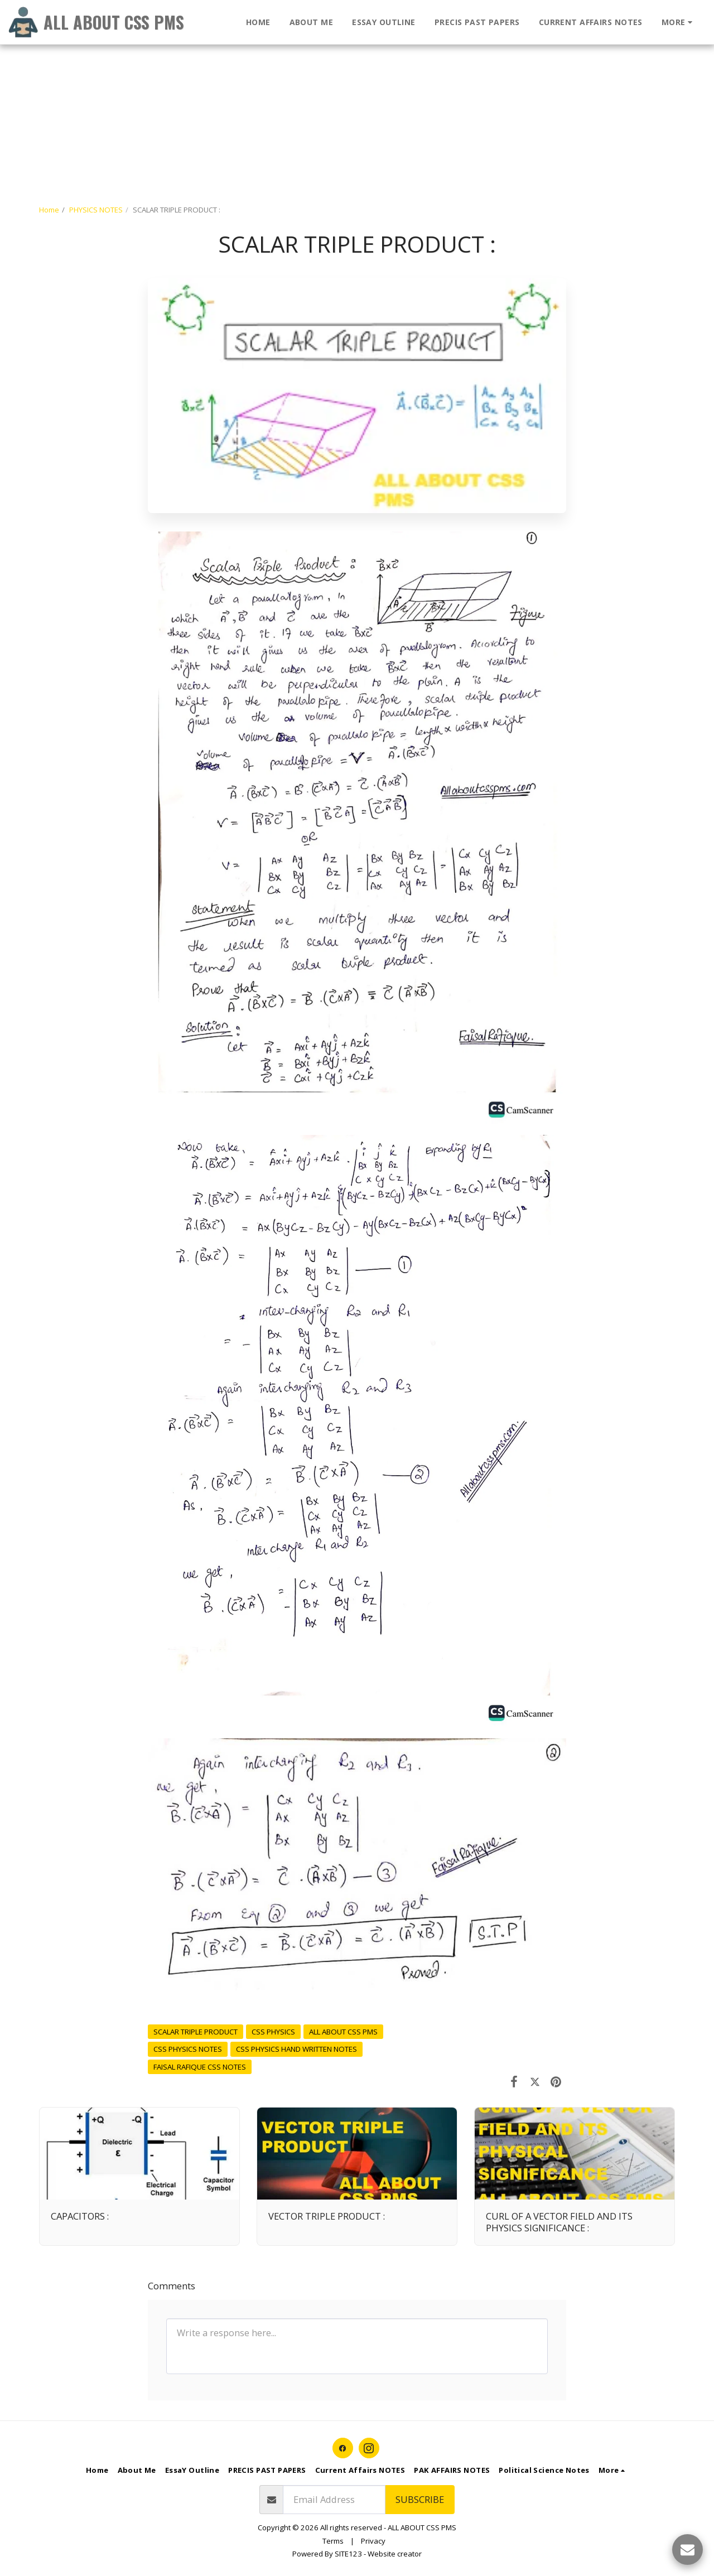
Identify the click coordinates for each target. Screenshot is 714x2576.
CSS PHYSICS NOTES (187, 2049)
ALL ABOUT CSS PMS (343, 2032)
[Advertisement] (334, 78)
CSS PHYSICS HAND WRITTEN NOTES (296, 2049)
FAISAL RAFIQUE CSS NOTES (199, 2067)
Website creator (395, 2554)
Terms (333, 2541)
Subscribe (419, 2499)
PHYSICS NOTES (96, 210)
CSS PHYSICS (273, 2032)
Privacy (373, 2541)
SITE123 (348, 2554)
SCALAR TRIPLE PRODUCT (195, 2032)
